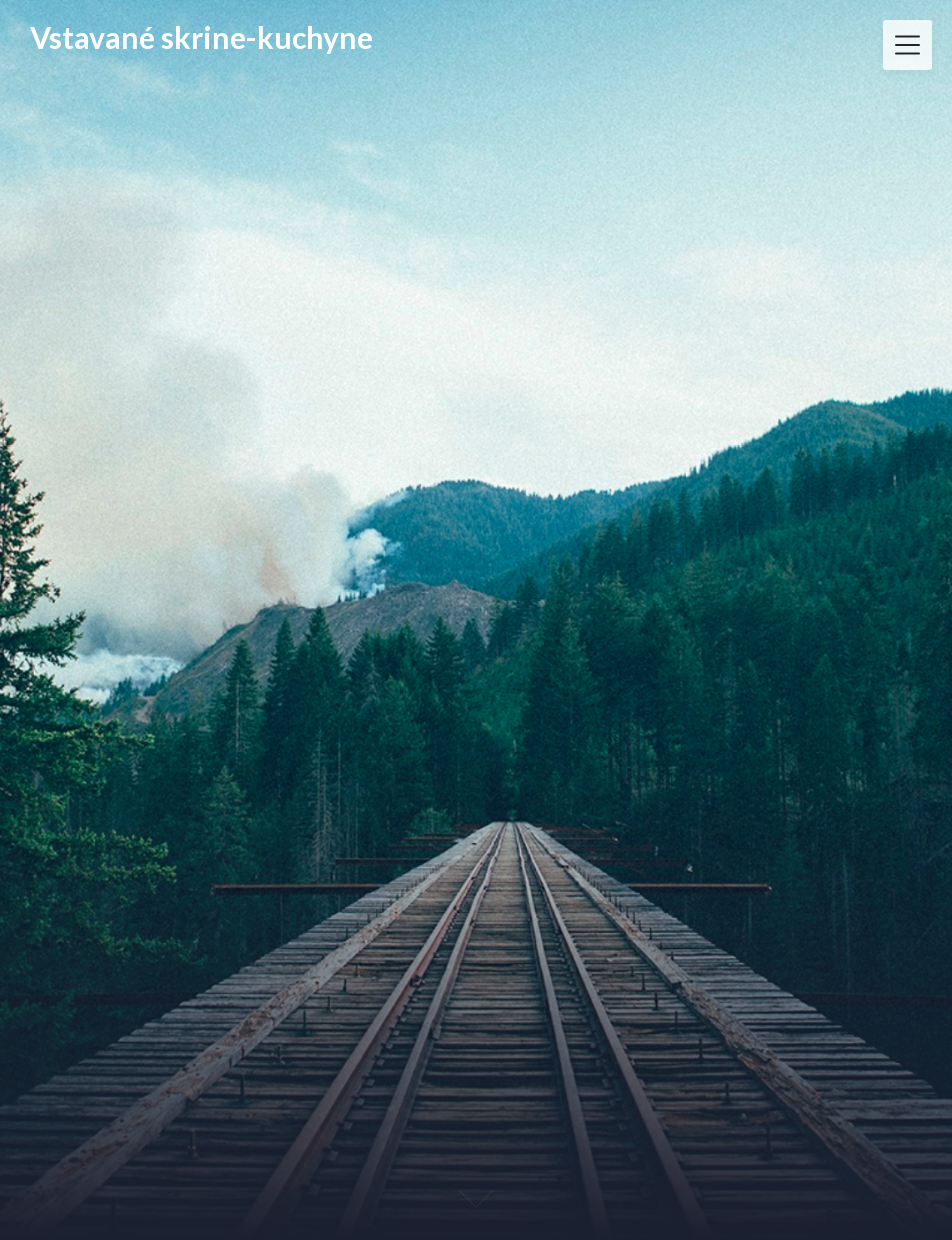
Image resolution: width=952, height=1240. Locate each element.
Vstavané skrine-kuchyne (201, 37)
